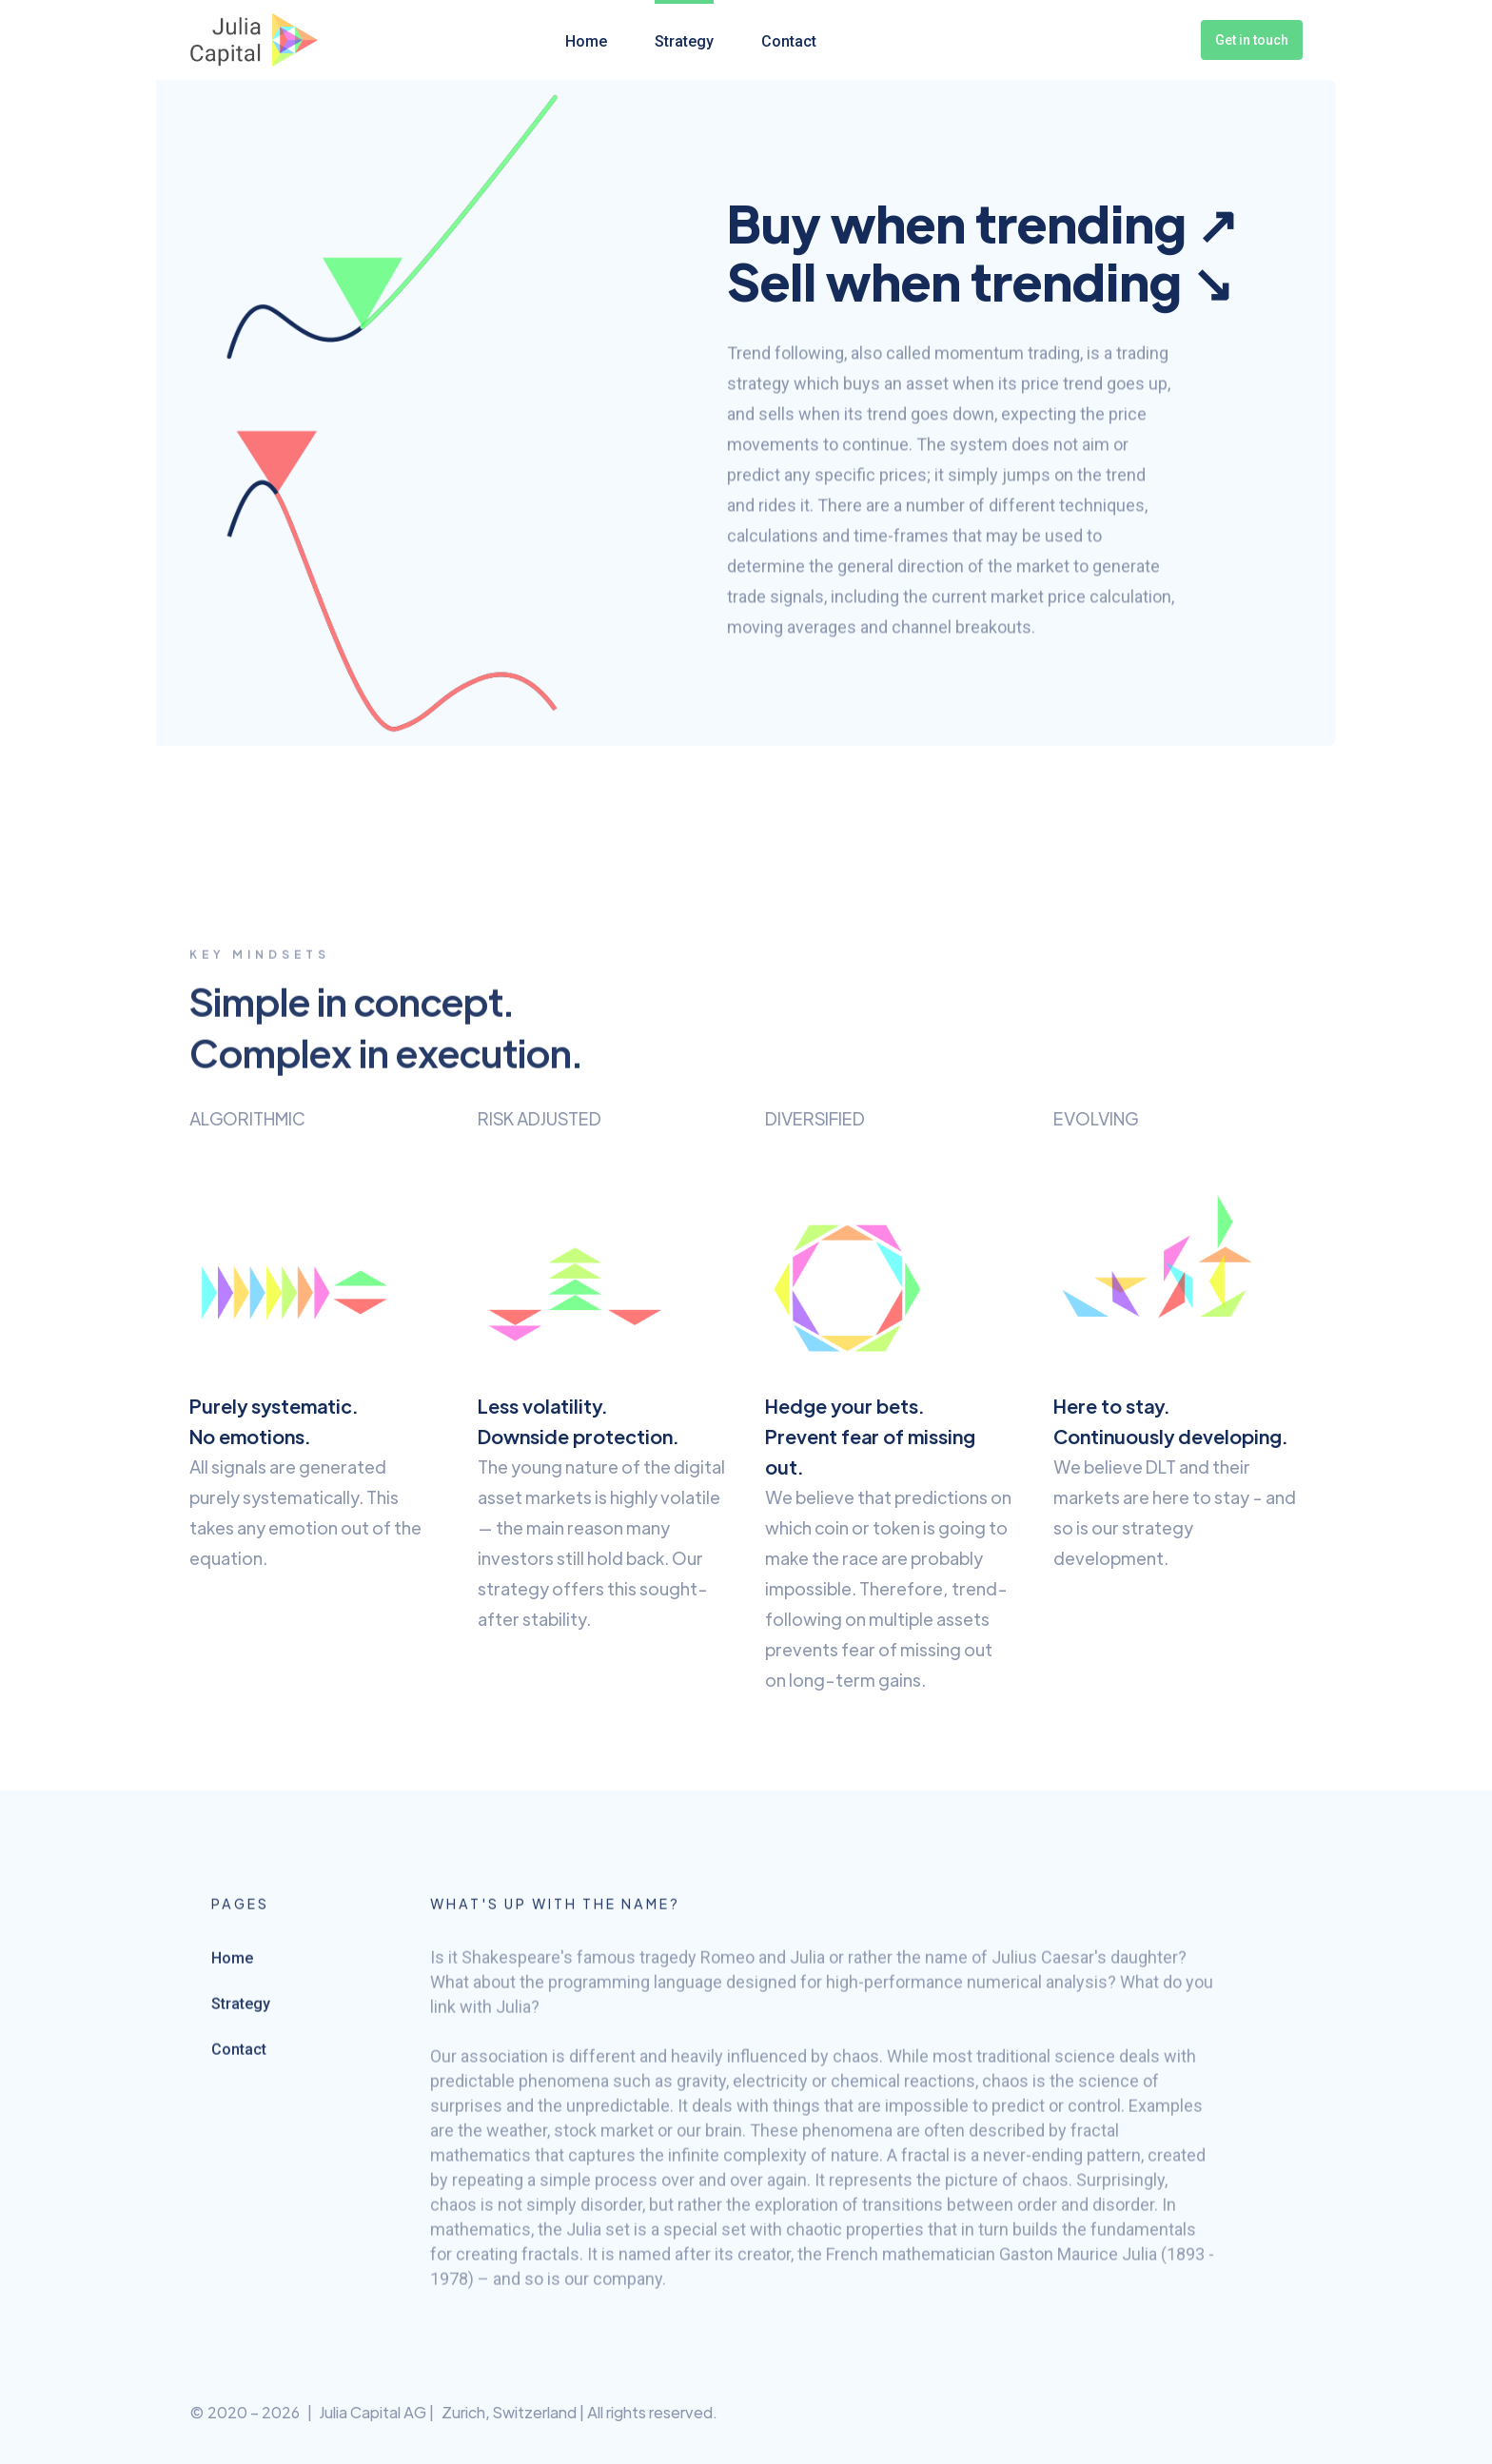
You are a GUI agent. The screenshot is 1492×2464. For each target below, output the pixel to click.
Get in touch (1251, 40)
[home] (253, 40)
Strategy (684, 41)
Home (586, 41)
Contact (788, 41)
